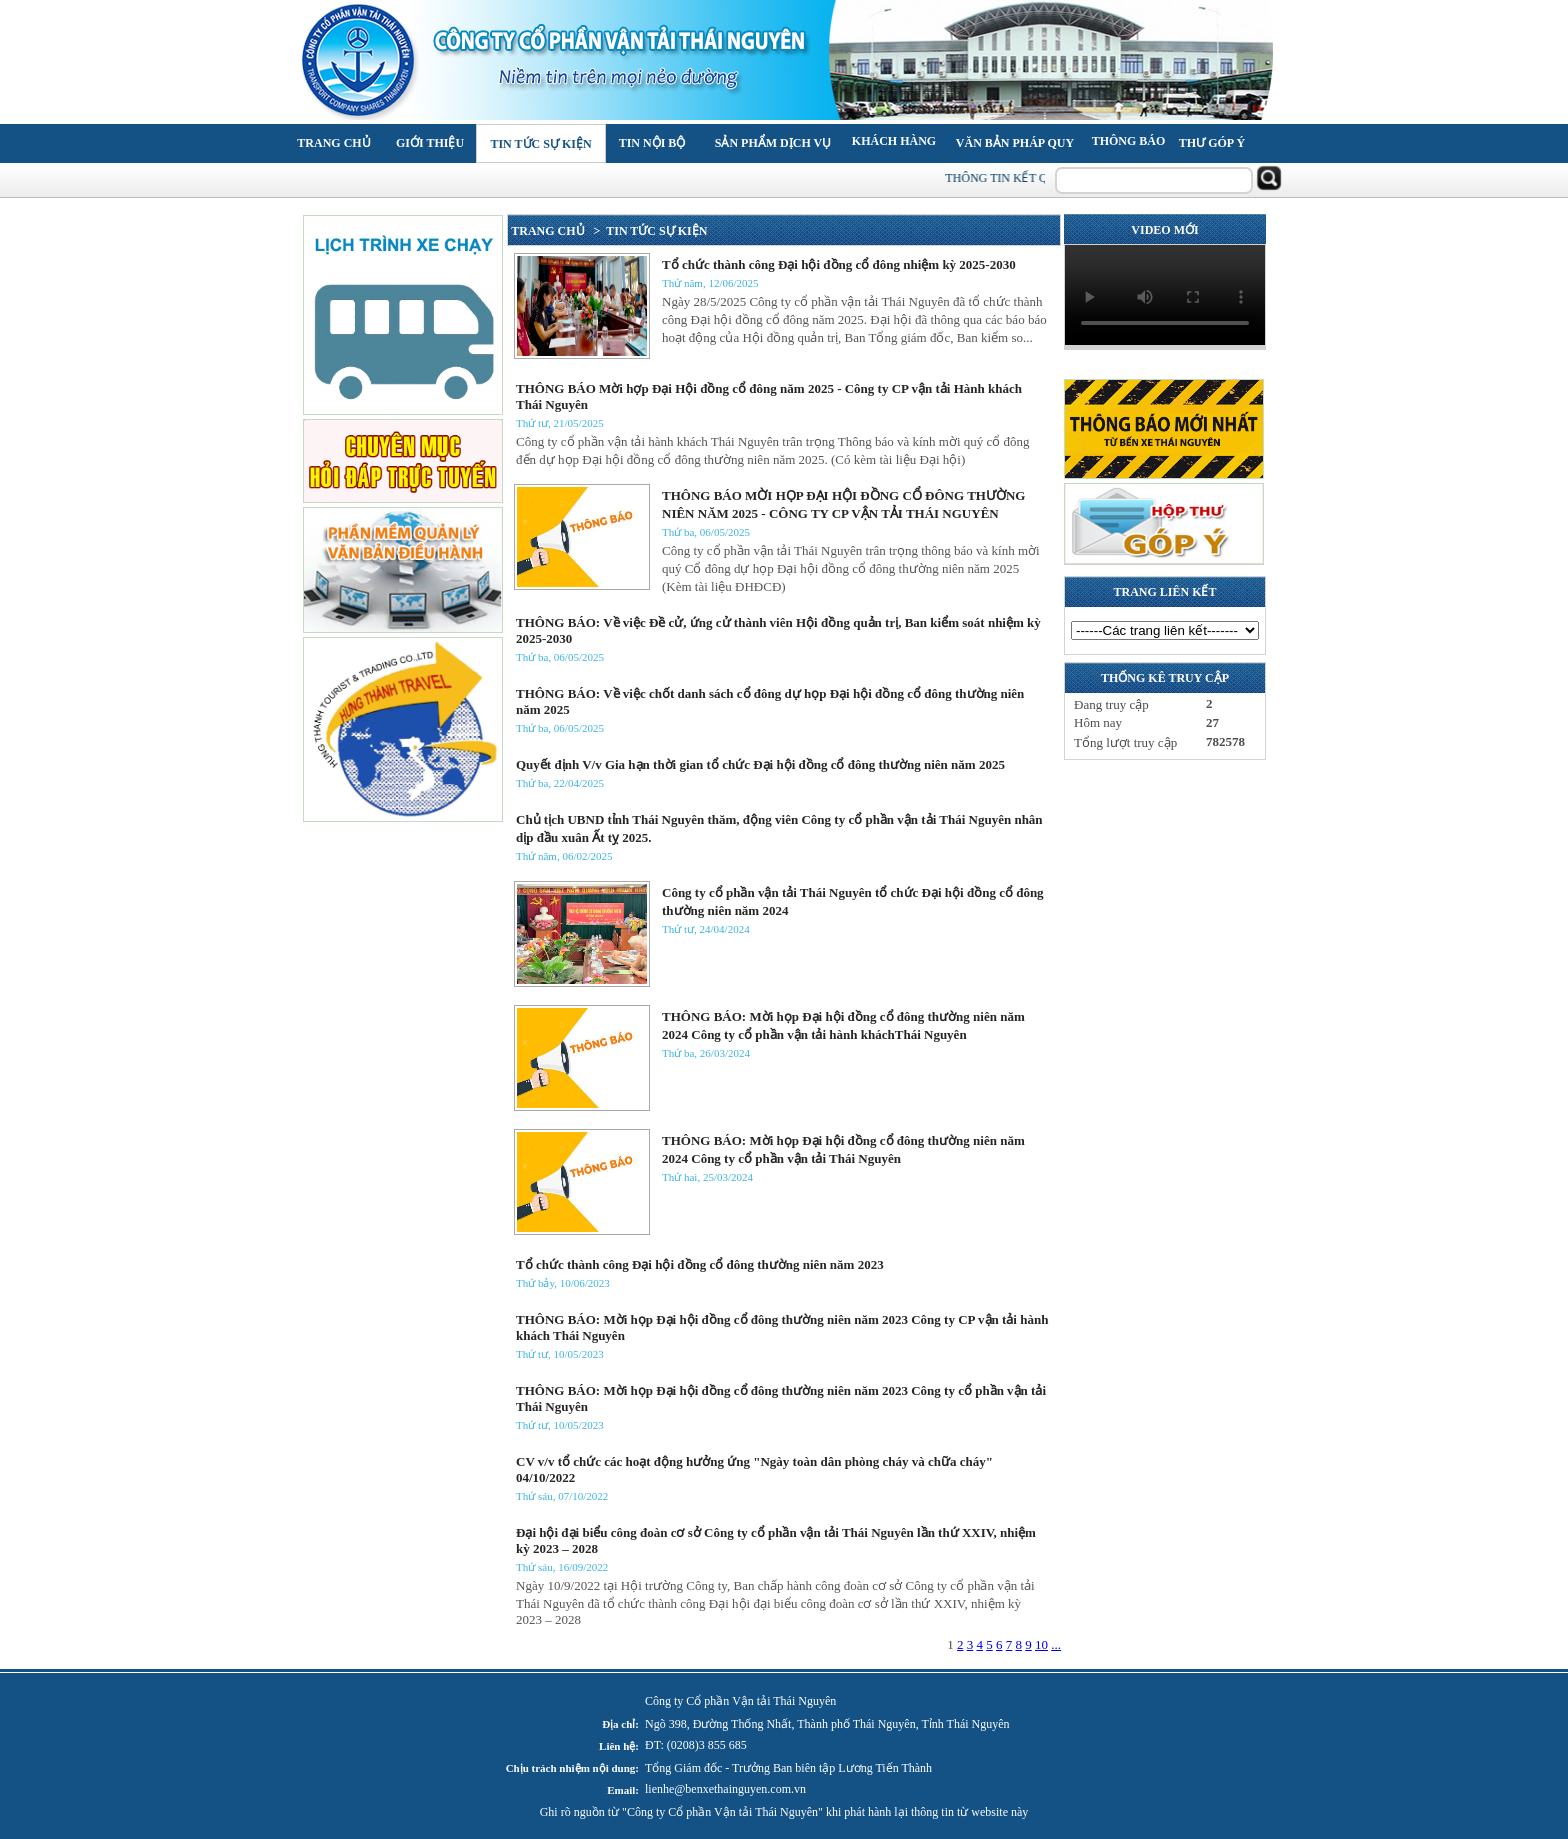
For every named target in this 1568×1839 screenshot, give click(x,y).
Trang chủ (333, 143)
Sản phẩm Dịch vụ (773, 143)
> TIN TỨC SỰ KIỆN (648, 231)
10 (1041, 1644)
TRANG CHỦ (549, 231)
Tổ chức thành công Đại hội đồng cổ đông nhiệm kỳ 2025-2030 (839, 264)
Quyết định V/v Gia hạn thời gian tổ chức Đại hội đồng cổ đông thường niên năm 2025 (760, 764)
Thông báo (1129, 141)
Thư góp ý (1212, 143)
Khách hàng (894, 141)
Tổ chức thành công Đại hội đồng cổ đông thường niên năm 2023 (700, 1264)
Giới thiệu (430, 143)
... (1056, 1644)
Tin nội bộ (652, 143)
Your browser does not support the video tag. (1165, 295)
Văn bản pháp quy (1015, 143)
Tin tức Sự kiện (540, 144)
